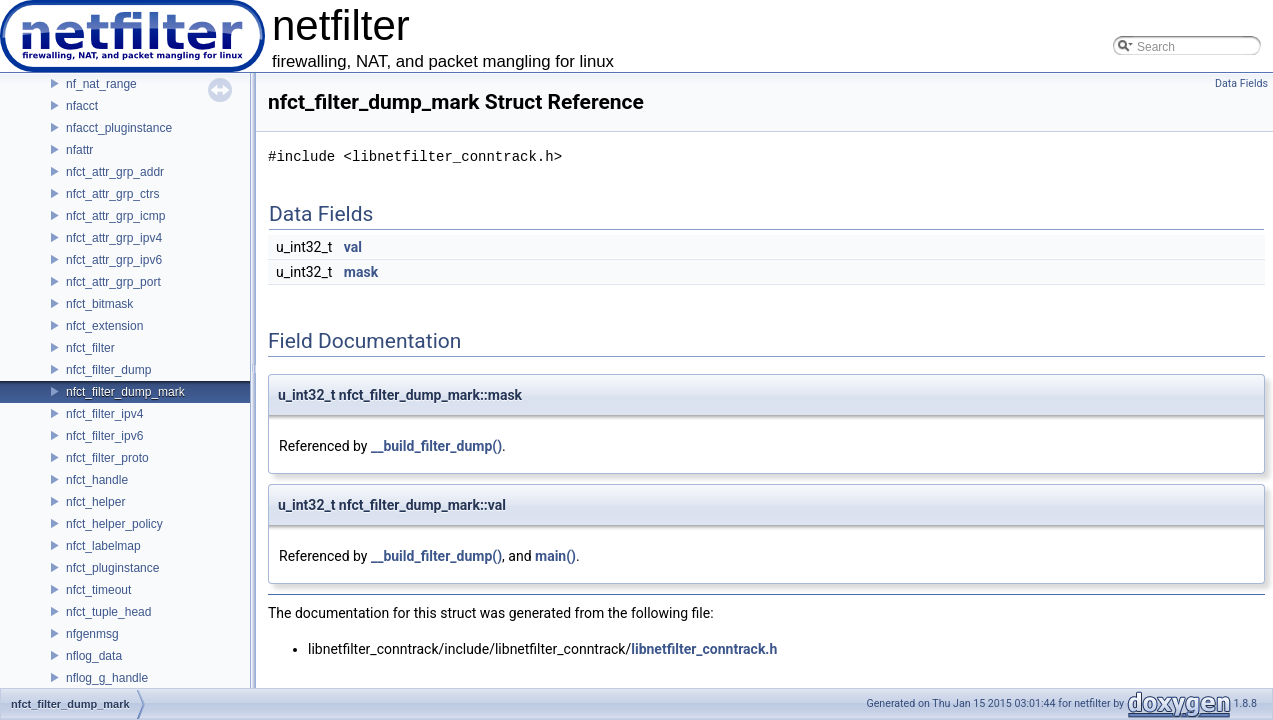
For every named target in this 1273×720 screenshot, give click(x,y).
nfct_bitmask (99, 304)
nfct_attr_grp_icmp (115, 216)
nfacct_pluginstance (119, 128)
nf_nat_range (101, 84)
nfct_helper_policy (114, 524)
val (353, 247)
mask (361, 272)
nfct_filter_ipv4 (104, 414)
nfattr (79, 150)
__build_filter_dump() (436, 446)
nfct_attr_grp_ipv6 (114, 260)
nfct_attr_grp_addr (115, 172)
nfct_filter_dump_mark (125, 392)
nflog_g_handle (107, 678)
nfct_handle (97, 480)
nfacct (82, 106)
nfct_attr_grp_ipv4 (114, 238)
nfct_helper (95, 502)
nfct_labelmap (103, 546)
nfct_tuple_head (108, 612)
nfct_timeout (98, 590)
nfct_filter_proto (107, 458)
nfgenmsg (92, 634)
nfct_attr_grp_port (113, 282)
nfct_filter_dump (108, 370)
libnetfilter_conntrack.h (704, 649)
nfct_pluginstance (112, 568)
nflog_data (94, 656)
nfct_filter (90, 348)
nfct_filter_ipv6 (104, 436)
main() (555, 556)
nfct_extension (104, 326)
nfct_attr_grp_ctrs (112, 194)
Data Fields (1241, 83)
